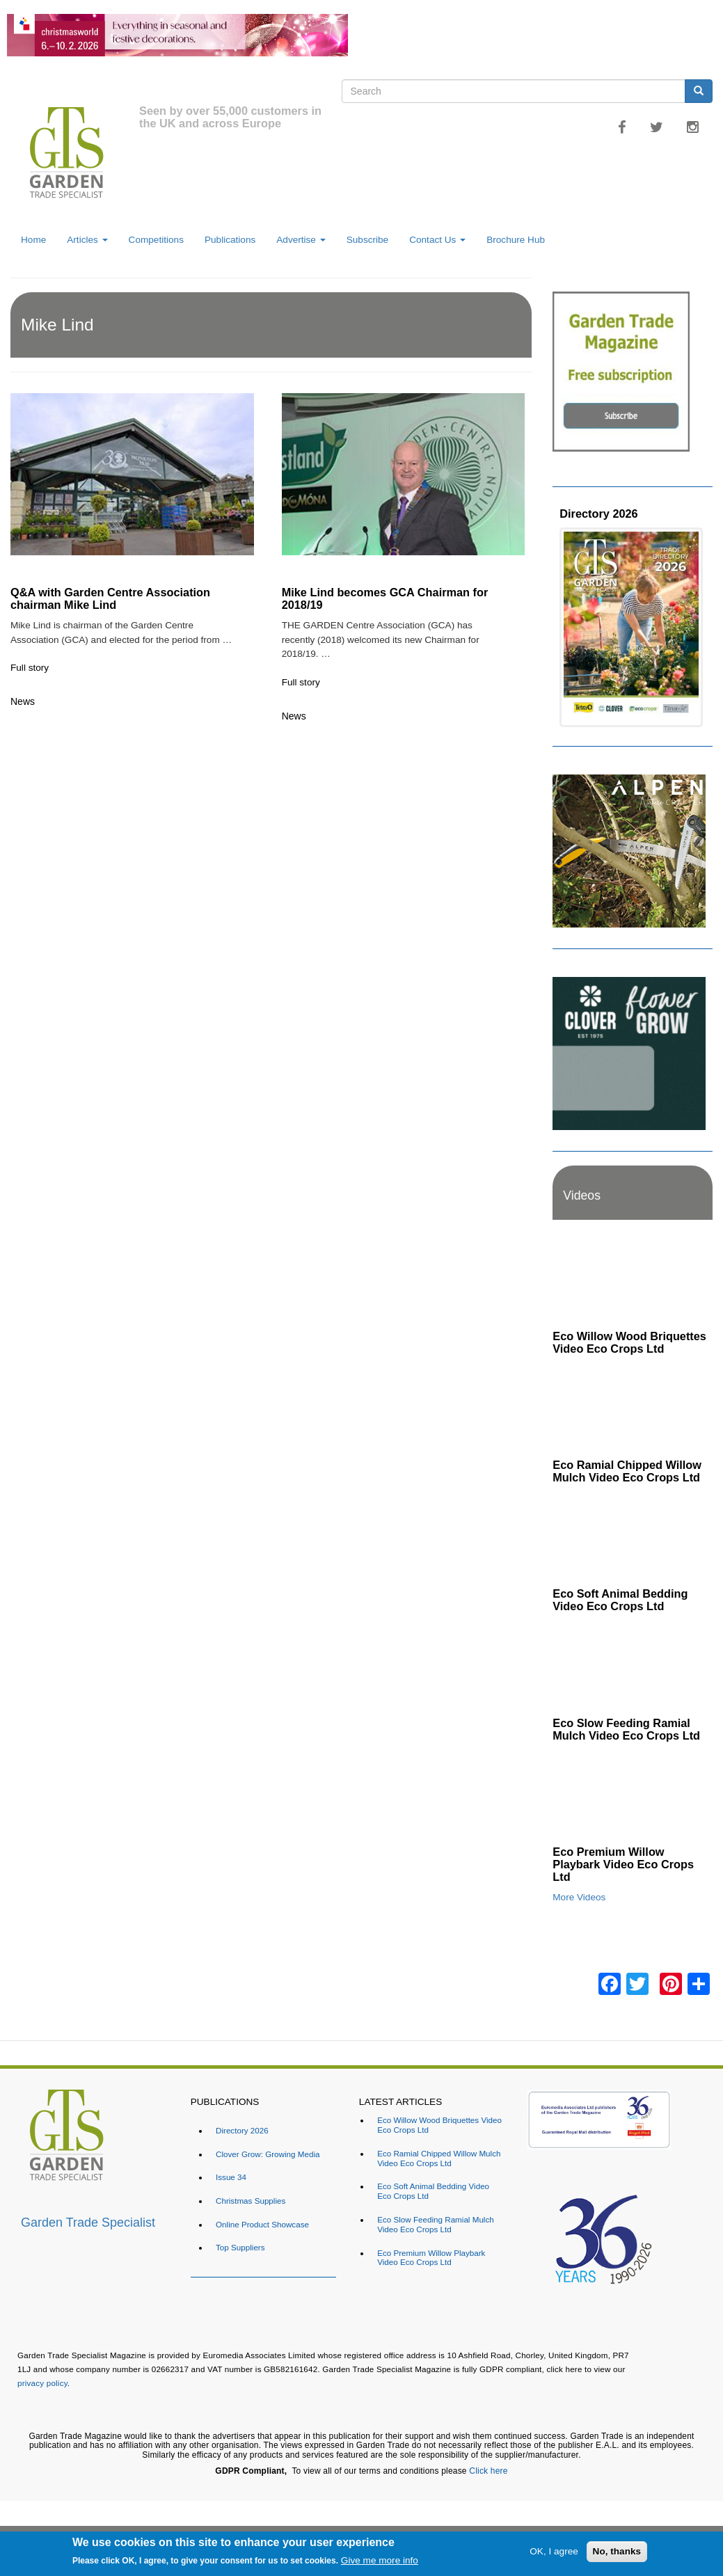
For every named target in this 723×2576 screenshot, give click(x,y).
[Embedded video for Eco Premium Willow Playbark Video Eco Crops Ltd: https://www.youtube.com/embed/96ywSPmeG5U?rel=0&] (633, 1793)
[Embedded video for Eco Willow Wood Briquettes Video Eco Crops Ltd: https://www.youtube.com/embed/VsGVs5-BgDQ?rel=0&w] (633, 1278)
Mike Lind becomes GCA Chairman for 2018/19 (385, 598)
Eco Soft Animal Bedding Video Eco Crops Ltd (620, 1599)
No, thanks (617, 2551)
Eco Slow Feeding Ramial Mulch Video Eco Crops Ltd (626, 1729)
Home (33, 239)
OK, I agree (554, 2551)
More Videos (579, 1897)
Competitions (156, 239)
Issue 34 (231, 2176)
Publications (230, 239)
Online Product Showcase (262, 2224)
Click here (488, 2471)
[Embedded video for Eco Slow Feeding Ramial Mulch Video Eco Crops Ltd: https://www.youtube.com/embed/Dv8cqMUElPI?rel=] (633, 1665)
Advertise (300, 239)
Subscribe (367, 239)
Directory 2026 (598, 513)
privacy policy (42, 2382)
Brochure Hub (515, 239)
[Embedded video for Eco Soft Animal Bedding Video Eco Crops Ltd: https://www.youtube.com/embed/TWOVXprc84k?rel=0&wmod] (633, 1536)
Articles (87, 239)
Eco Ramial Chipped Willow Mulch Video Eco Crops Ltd (627, 1471)
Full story (29, 667)
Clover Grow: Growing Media (267, 2153)
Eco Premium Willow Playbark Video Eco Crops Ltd (623, 1864)
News (22, 701)
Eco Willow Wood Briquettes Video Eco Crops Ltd (629, 1342)
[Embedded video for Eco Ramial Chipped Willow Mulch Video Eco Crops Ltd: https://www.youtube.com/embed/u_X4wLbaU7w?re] (633, 1407)
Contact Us (437, 239)
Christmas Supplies (250, 2200)
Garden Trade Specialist (88, 2222)
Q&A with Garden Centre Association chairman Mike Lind (110, 598)
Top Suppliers (240, 2247)
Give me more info (379, 2560)
